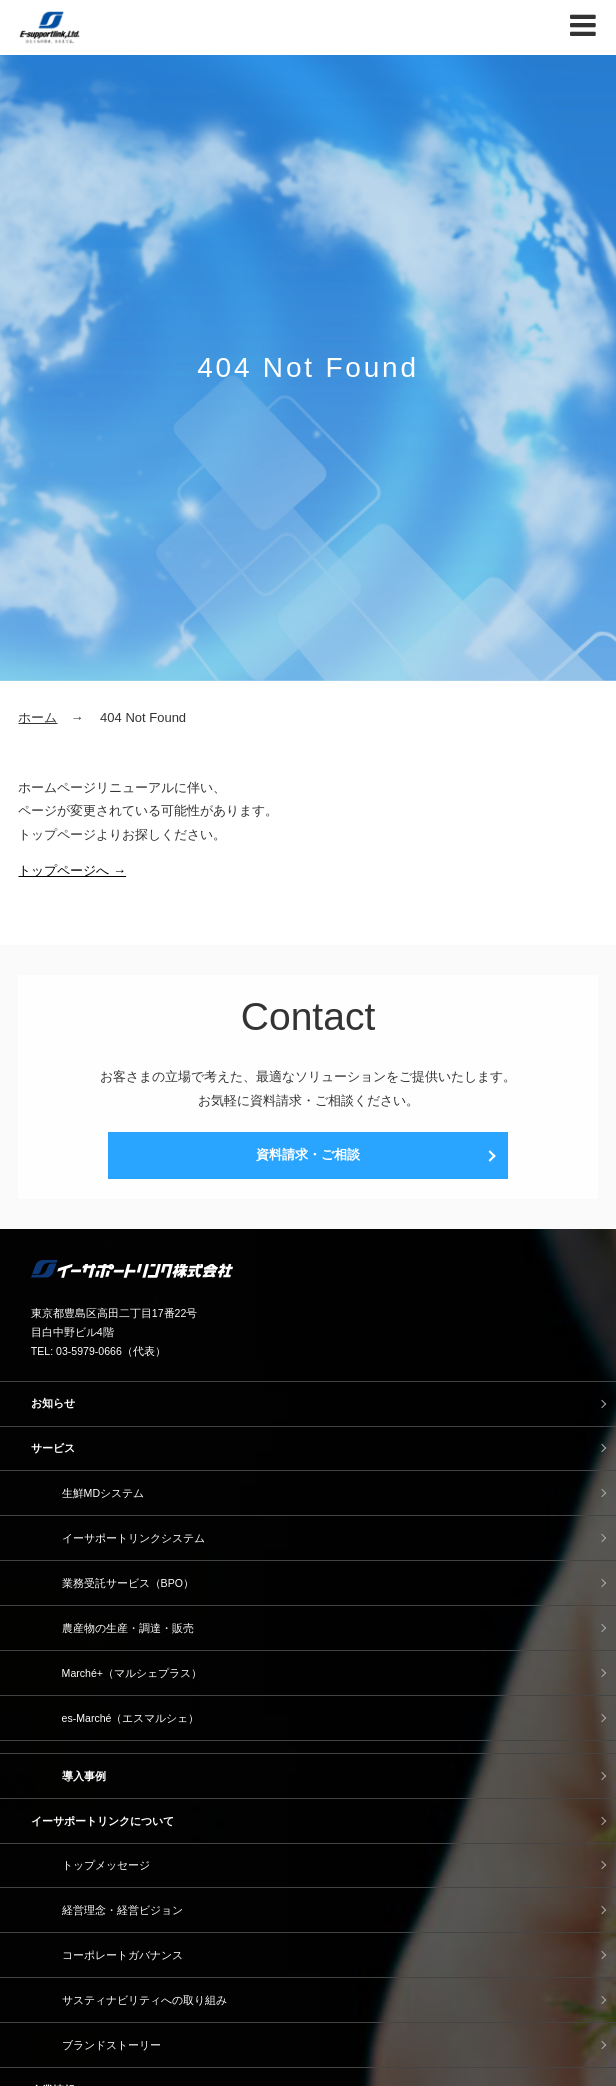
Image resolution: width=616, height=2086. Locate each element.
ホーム (37, 717)
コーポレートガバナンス (122, 1955)
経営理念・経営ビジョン (122, 1910)
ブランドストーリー (111, 2045)
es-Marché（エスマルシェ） (131, 1718)
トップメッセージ (106, 1865)
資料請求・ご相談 (308, 1154)
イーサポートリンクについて (102, 1821)
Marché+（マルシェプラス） (132, 1673)
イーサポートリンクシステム (133, 1538)
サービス (53, 1448)
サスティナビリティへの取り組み (144, 2000)
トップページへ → (72, 870)
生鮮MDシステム (103, 1493)
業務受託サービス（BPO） (128, 1583)
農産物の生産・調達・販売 (128, 1628)
